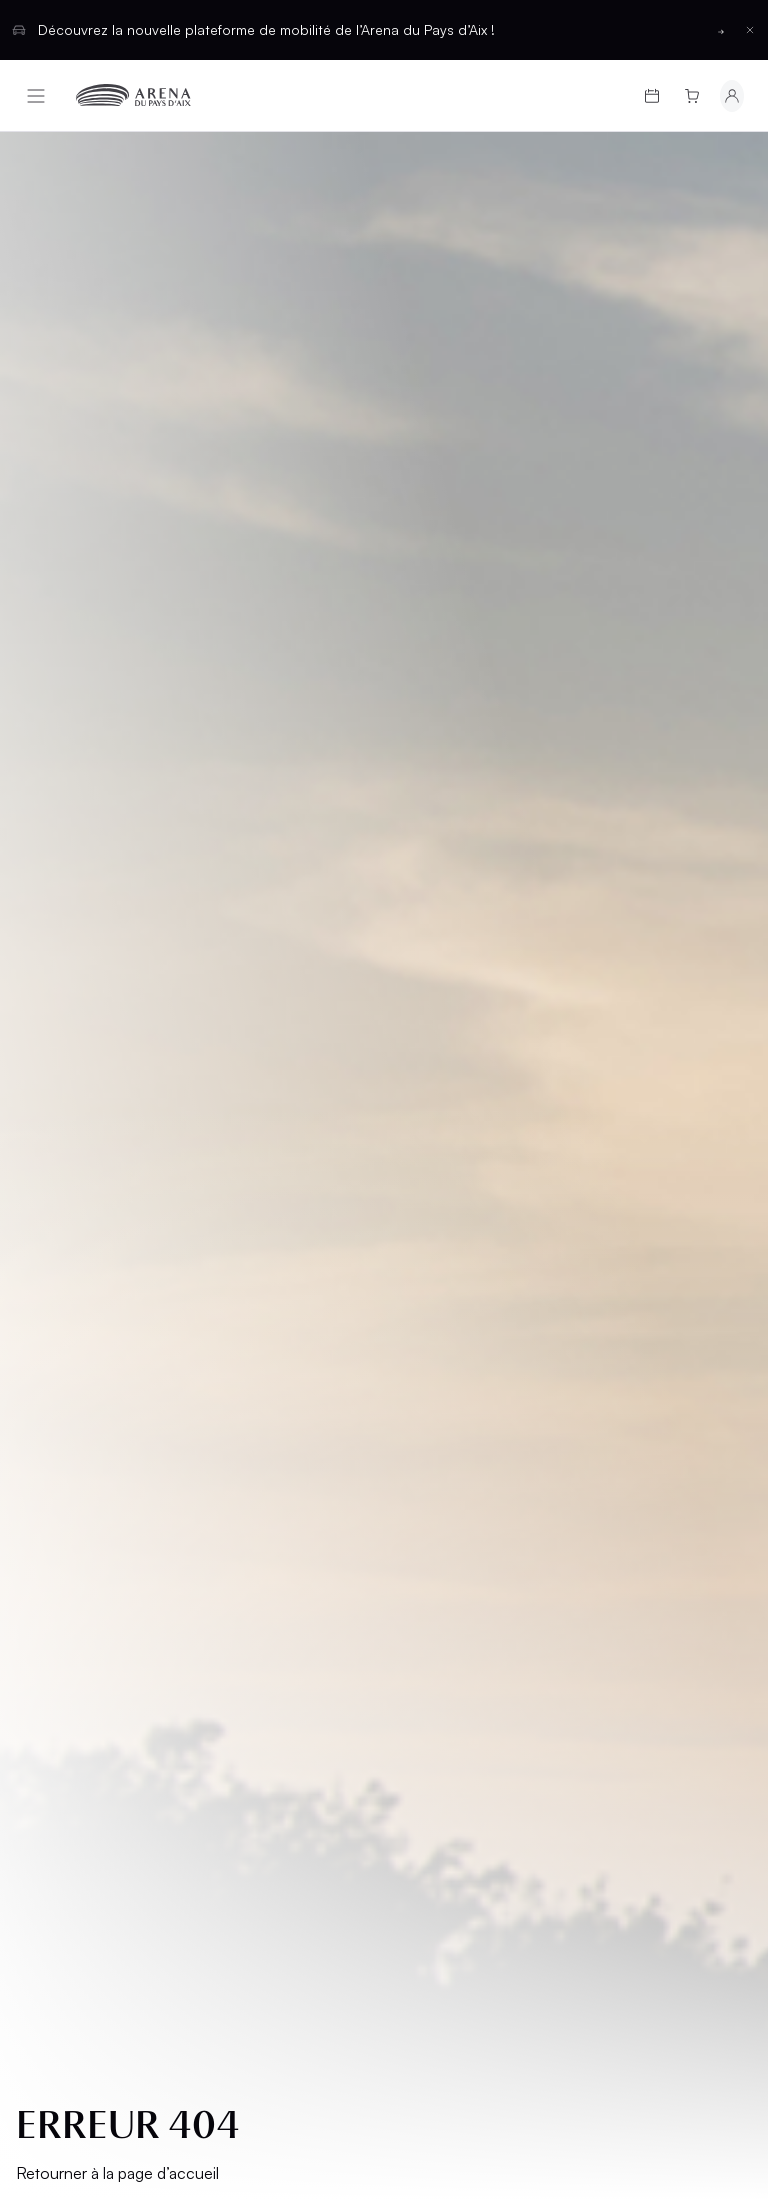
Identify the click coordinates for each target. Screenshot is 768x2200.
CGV (46, 1427)
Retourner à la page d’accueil (117, 693)
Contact (435, 1343)
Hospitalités (450, 1223)
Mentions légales (96, 1393)
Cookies (62, 1529)
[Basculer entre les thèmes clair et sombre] (701, 1660)
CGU (46, 1461)
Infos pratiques (94, 1257)
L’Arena (60, 1291)
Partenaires (447, 1309)
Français (311, 1659)
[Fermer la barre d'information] (750, 30)
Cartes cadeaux (97, 1223)
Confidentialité (87, 1495)
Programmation (96, 1189)
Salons (428, 1189)
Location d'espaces (437, 1266)
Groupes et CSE (93, 1325)
